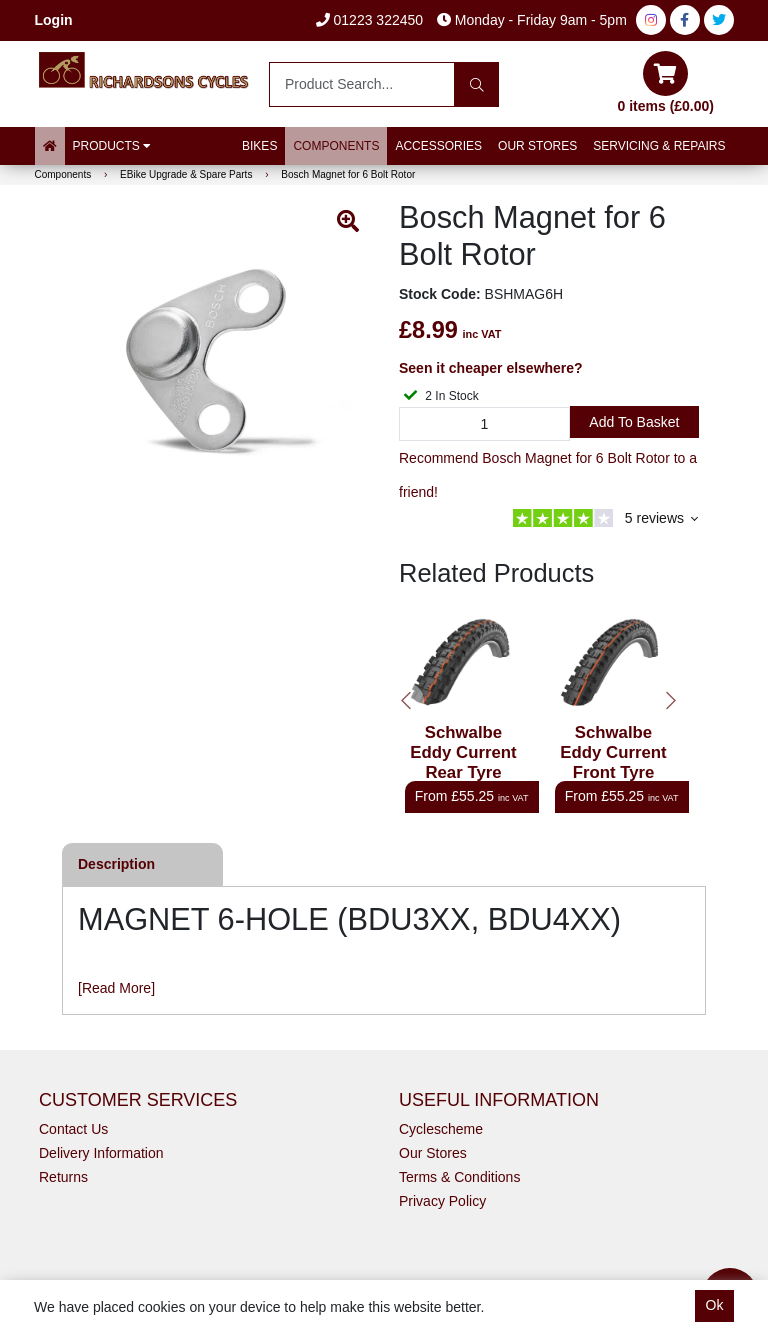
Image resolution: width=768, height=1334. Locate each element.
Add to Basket (634, 422)
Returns (63, 1177)
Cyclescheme (441, 1129)
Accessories (438, 146)
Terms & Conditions (459, 1177)
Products (112, 146)
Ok (715, 1305)
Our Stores (537, 146)
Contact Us (73, 1129)
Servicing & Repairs (659, 146)
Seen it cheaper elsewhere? (491, 368)
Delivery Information (101, 1153)
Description (116, 864)
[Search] (476, 84)
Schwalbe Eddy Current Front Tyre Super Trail (613, 762)
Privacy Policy (442, 1201)
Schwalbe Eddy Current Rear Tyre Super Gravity (463, 762)
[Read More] (116, 988)
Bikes (259, 146)
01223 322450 (369, 20)
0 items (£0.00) (666, 82)
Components (336, 146)
